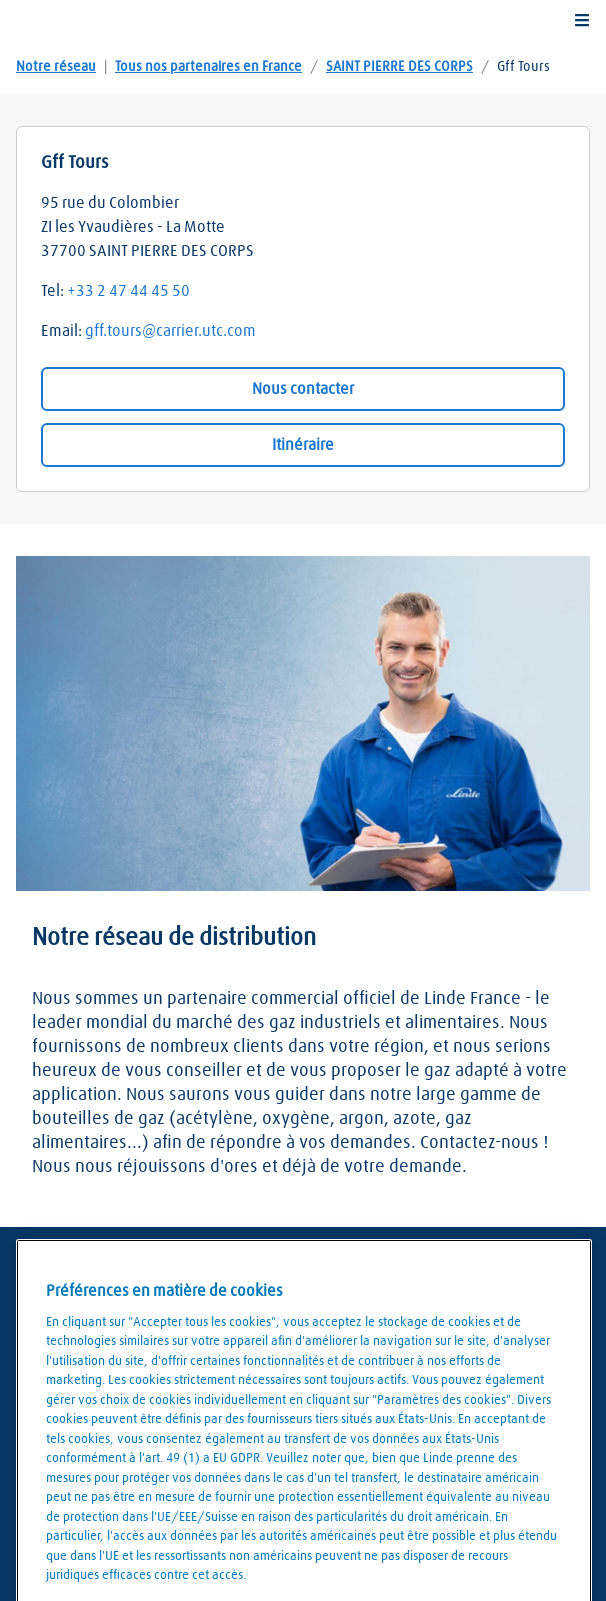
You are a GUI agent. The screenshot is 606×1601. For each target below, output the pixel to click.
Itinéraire (303, 445)
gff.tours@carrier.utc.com (170, 331)
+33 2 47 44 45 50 (128, 291)
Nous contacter (303, 389)
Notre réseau (56, 67)
